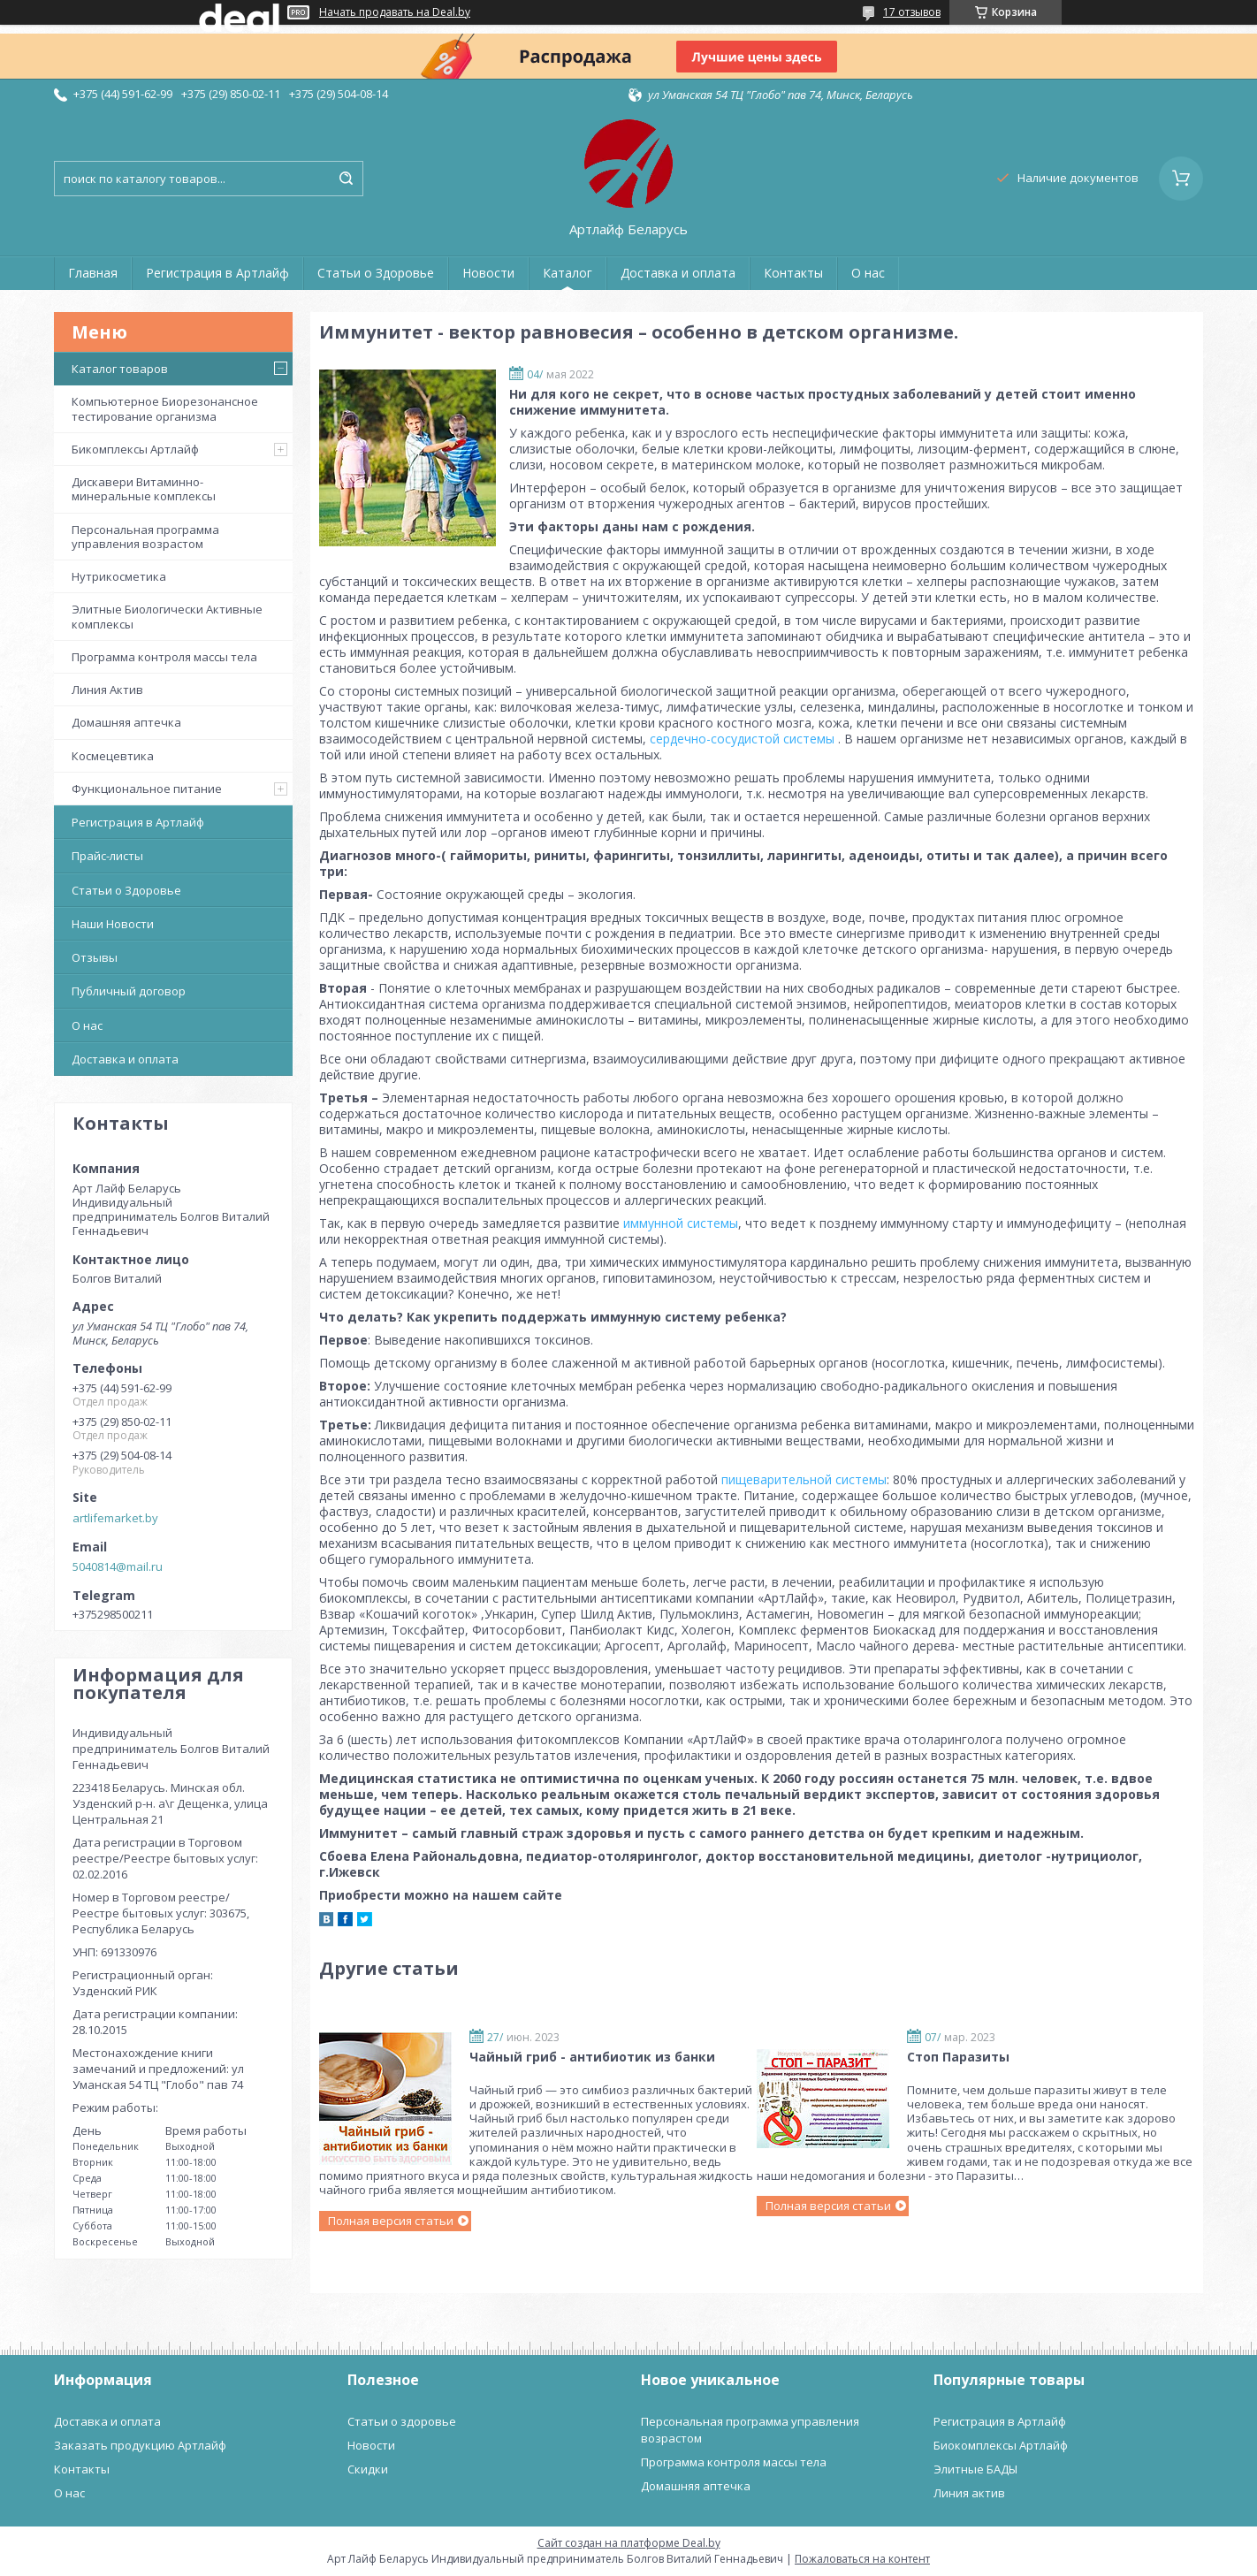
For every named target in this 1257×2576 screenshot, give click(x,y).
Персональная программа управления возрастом (145, 537)
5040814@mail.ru (117, 1566)
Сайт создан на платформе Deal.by (628, 2542)
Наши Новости (113, 924)
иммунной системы (680, 1223)
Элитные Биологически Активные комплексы (167, 616)
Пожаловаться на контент (862, 2558)
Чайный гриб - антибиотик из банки (592, 2056)
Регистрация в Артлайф (217, 272)
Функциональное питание (147, 788)
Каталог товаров (120, 369)
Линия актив (969, 2493)
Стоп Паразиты (958, 2056)
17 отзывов (912, 11)
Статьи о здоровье (401, 2421)
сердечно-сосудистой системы (742, 738)
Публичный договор (129, 991)
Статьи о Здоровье (375, 272)
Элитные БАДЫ (975, 2469)
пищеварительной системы (804, 1479)
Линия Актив (107, 689)
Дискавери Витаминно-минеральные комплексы (144, 489)
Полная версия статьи (390, 2221)
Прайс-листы (107, 856)
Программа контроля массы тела (164, 657)
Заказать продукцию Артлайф (140, 2445)
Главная (93, 272)
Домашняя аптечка (126, 722)
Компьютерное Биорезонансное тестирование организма (165, 408)
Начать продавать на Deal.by (394, 12)
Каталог (567, 272)
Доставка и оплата (678, 272)
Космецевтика (113, 756)
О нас (868, 272)
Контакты (793, 272)
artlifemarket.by (115, 1518)
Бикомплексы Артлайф (135, 449)
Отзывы (95, 957)
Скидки (367, 2469)
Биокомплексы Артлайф (1000, 2445)
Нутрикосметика (119, 576)
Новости (488, 272)
